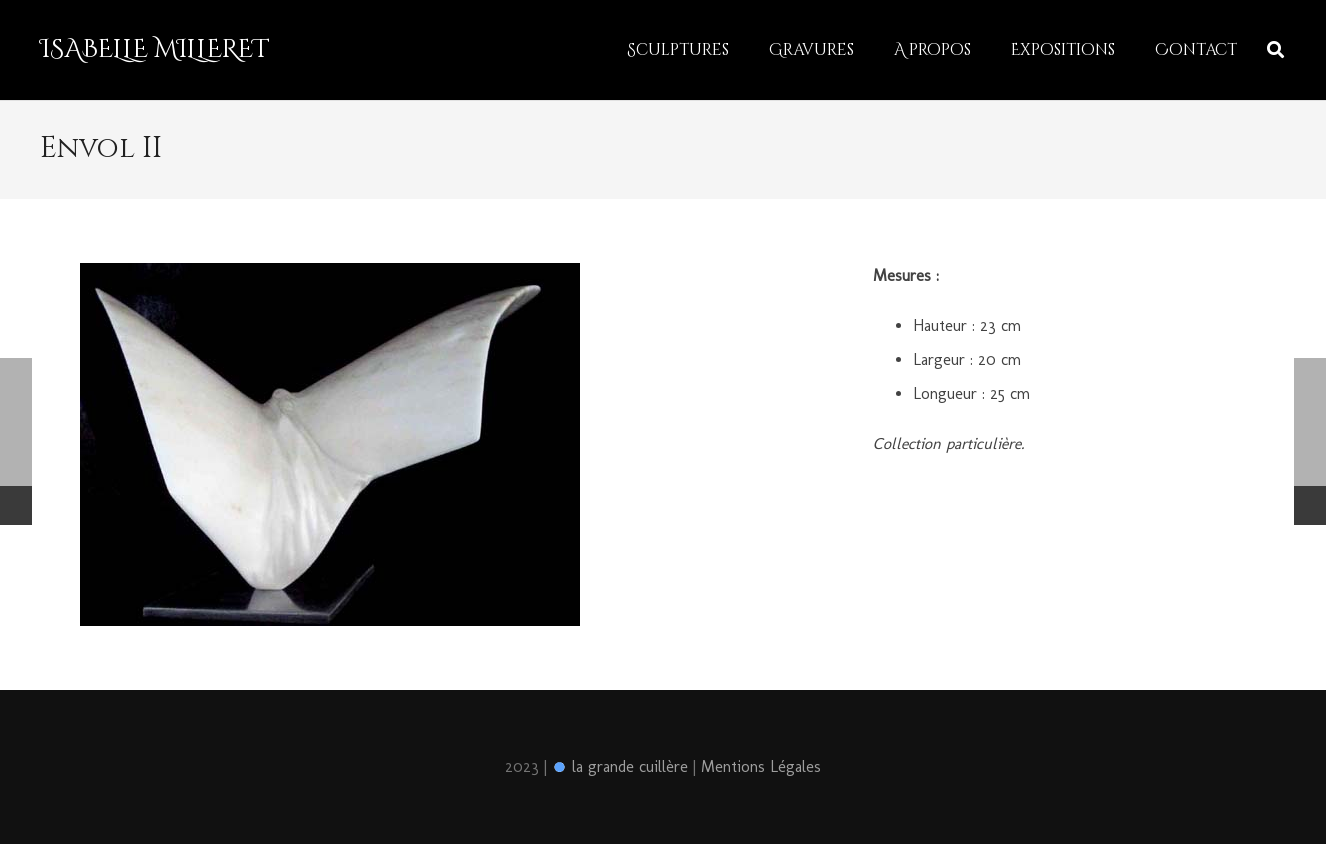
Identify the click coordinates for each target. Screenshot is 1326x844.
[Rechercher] (1275, 50)
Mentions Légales (761, 766)
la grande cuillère (620, 766)
